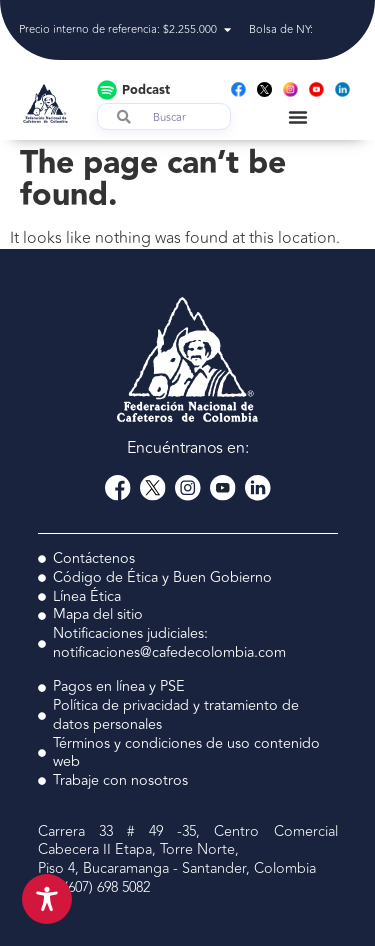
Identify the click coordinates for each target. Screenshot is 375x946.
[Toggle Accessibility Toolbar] (47, 899)
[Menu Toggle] (298, 117)
